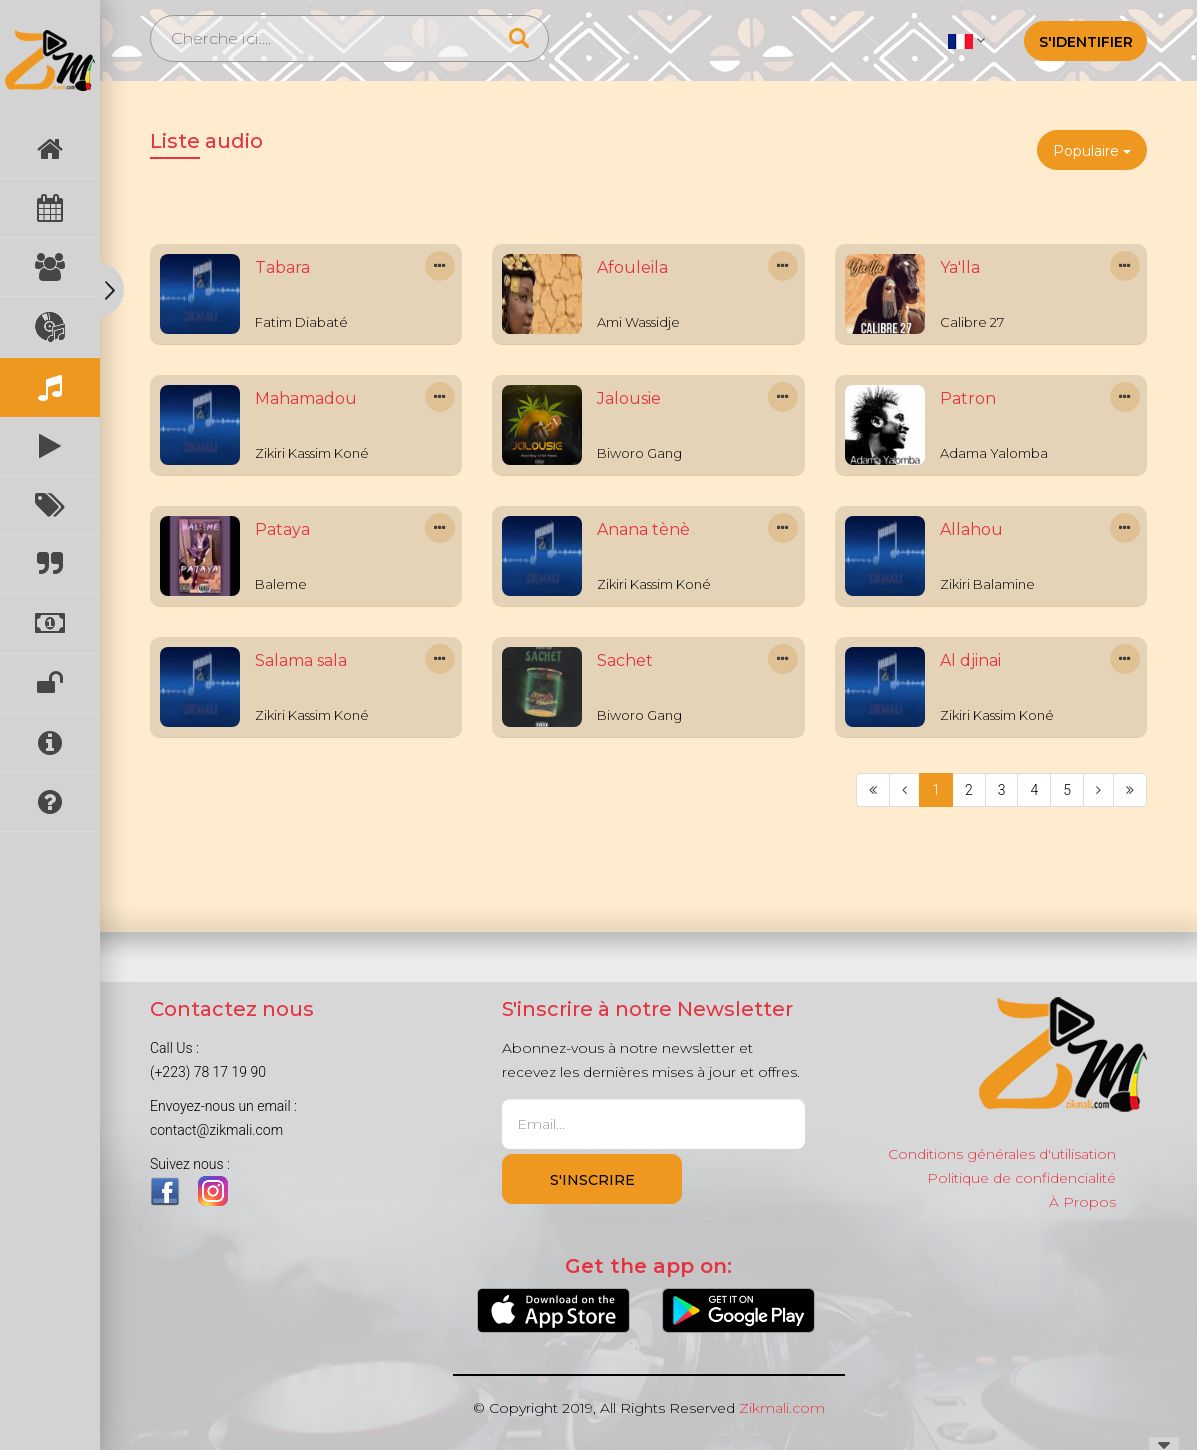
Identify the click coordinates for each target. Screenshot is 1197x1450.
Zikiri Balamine (987, 584)
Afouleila (632, 267)
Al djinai (970, 660)
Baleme (281, 584)
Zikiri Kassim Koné (312, 453)
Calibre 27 (972, 322)
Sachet (625, 660)
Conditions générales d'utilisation (1002, 1154)
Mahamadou (306, 398)
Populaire (1092, 151)
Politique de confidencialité (1021, 1178)
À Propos (1082, 1202)
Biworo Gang (639, 453)
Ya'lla (960, 267)
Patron (968, 398)
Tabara (282, 267)
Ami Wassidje (638, 322)
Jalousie (629, 398)
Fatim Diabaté (301, 322)
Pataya (282, 529)
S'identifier (1086, 42)
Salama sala (301, 660)
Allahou (971, 529)
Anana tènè (643, 529)
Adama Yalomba (994, 453)
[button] (966, 40)
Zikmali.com (782, 1408)
